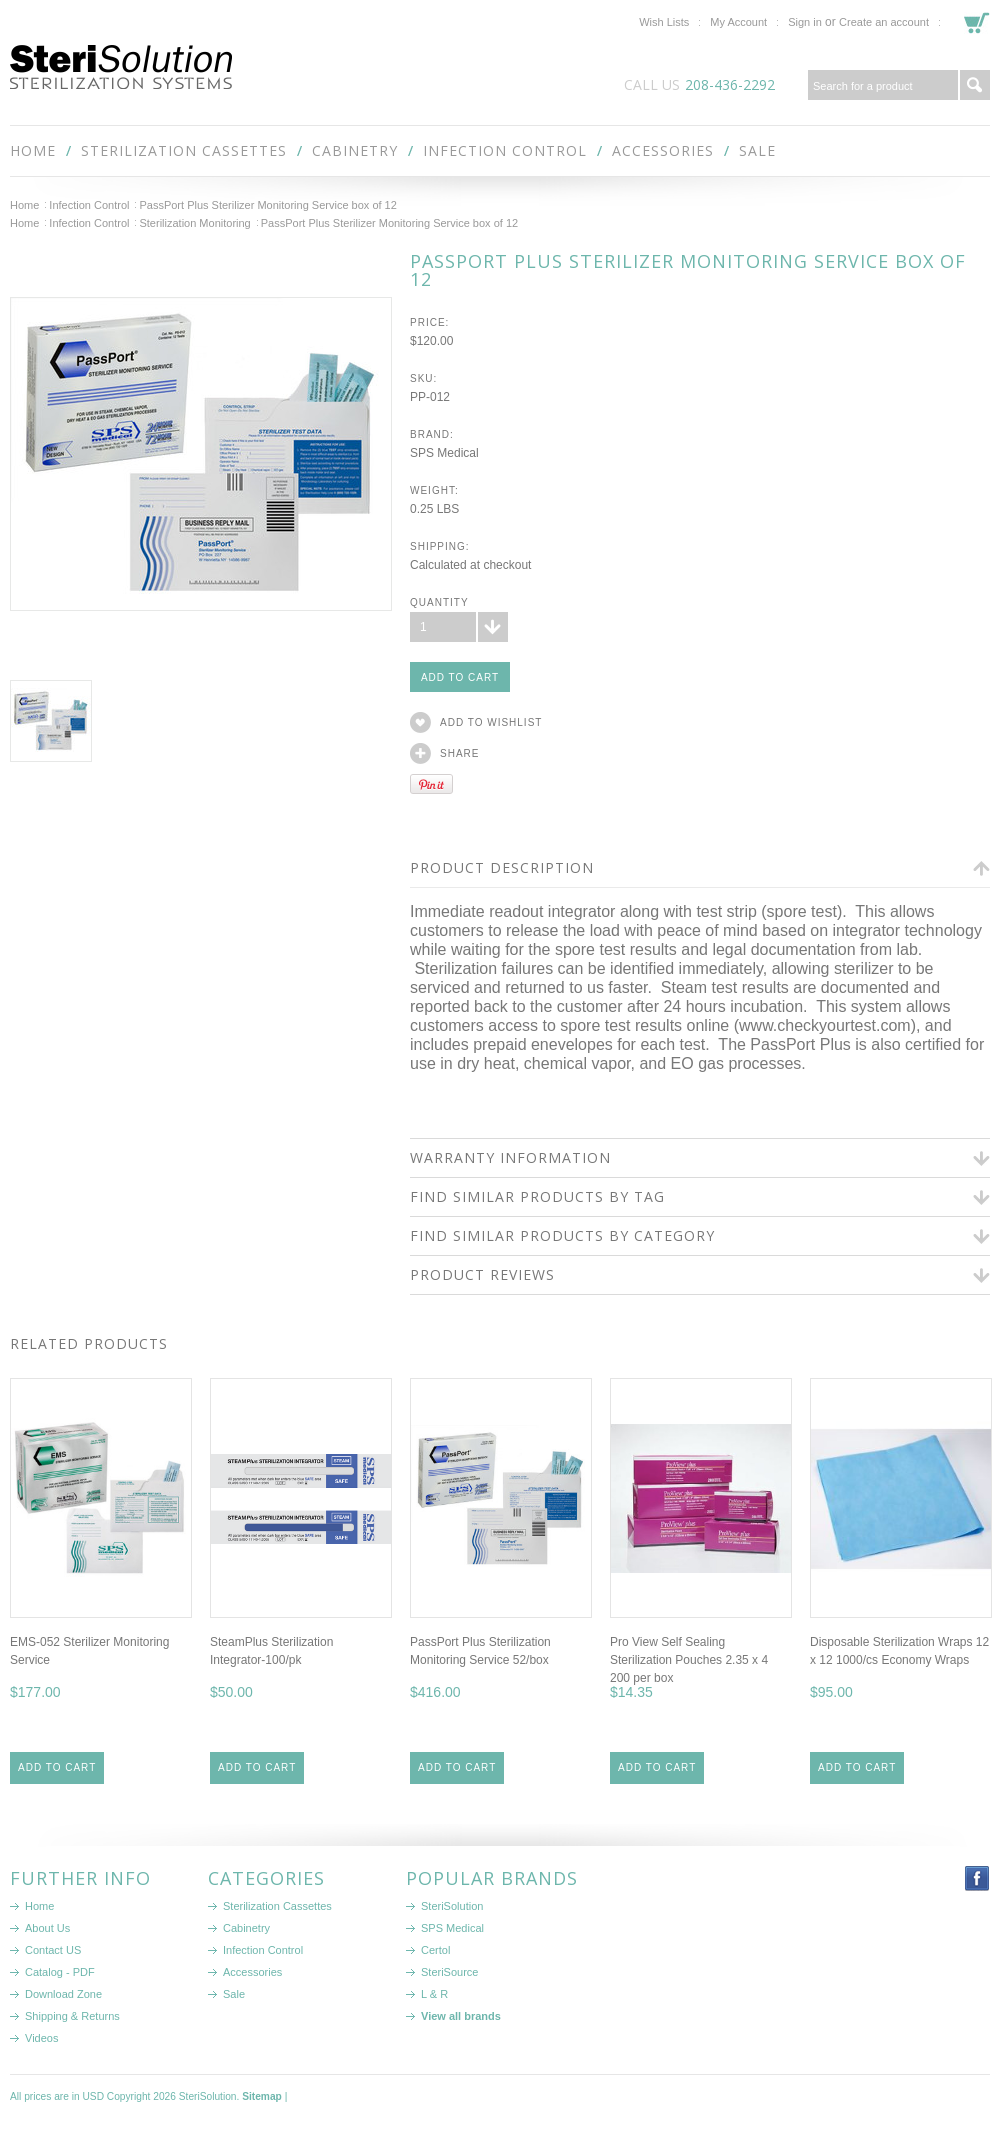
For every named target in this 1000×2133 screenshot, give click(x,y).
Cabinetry (355, 150)
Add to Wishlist (491, 722)
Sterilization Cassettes (184, 150)
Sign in (805, 22)
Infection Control (505, 150)
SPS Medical (452, 1928)
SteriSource (449, 1972)
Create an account (884, 22)
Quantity (439, 602)
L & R (434, 1994)
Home (24, 205)
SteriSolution (452, 1906)
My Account (738, 22)
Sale (757, 150)
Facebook (977, 1878)
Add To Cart (57, 1767)
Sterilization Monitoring (194, 223)
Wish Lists (664, 22)
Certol (435, 1950)
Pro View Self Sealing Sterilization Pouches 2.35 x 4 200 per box (689, 1660)
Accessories (663, 150)
